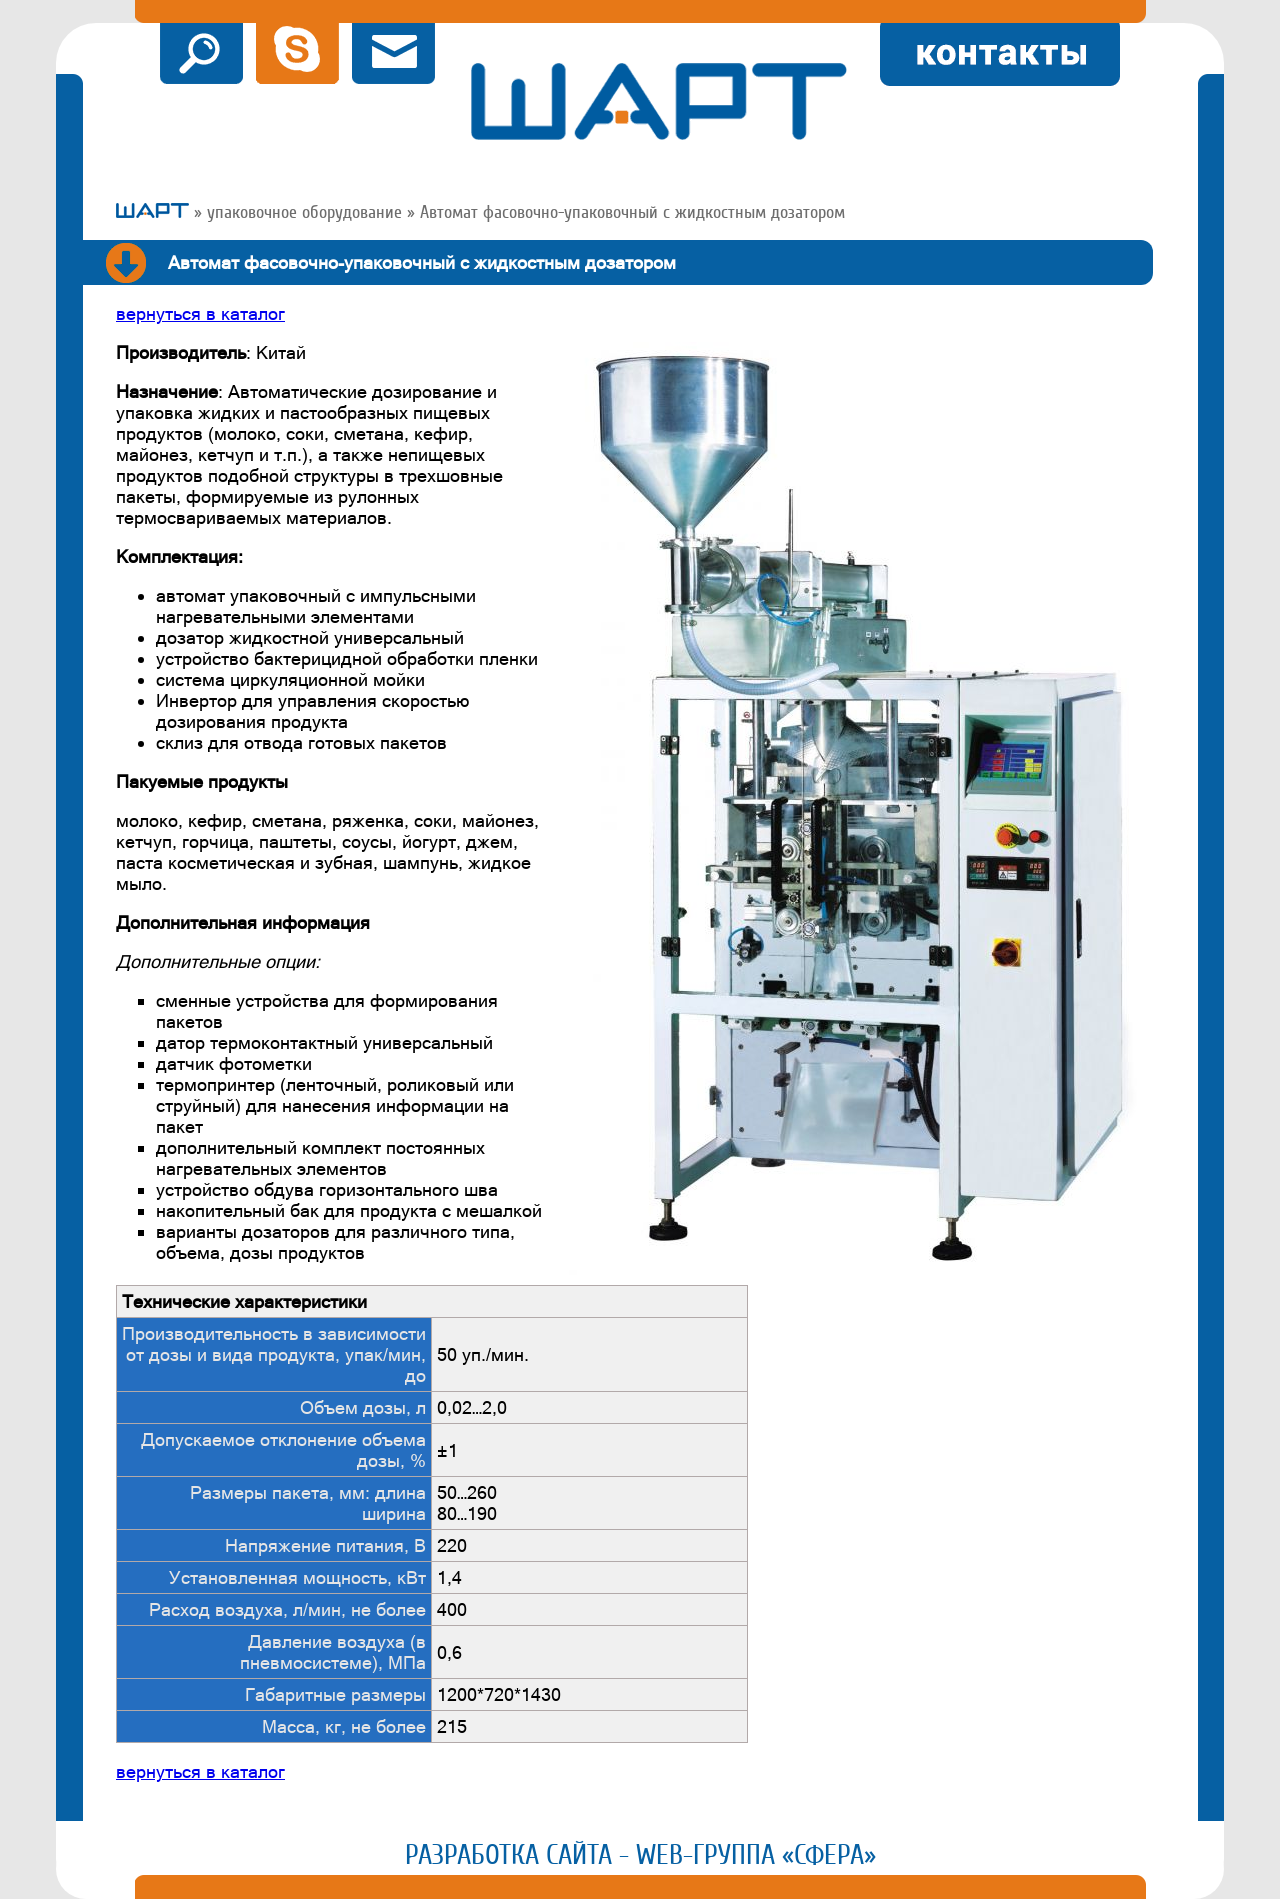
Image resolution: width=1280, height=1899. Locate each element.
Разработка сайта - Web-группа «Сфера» (640, 1855)
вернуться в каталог (200, 313)
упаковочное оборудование (304, 212)
